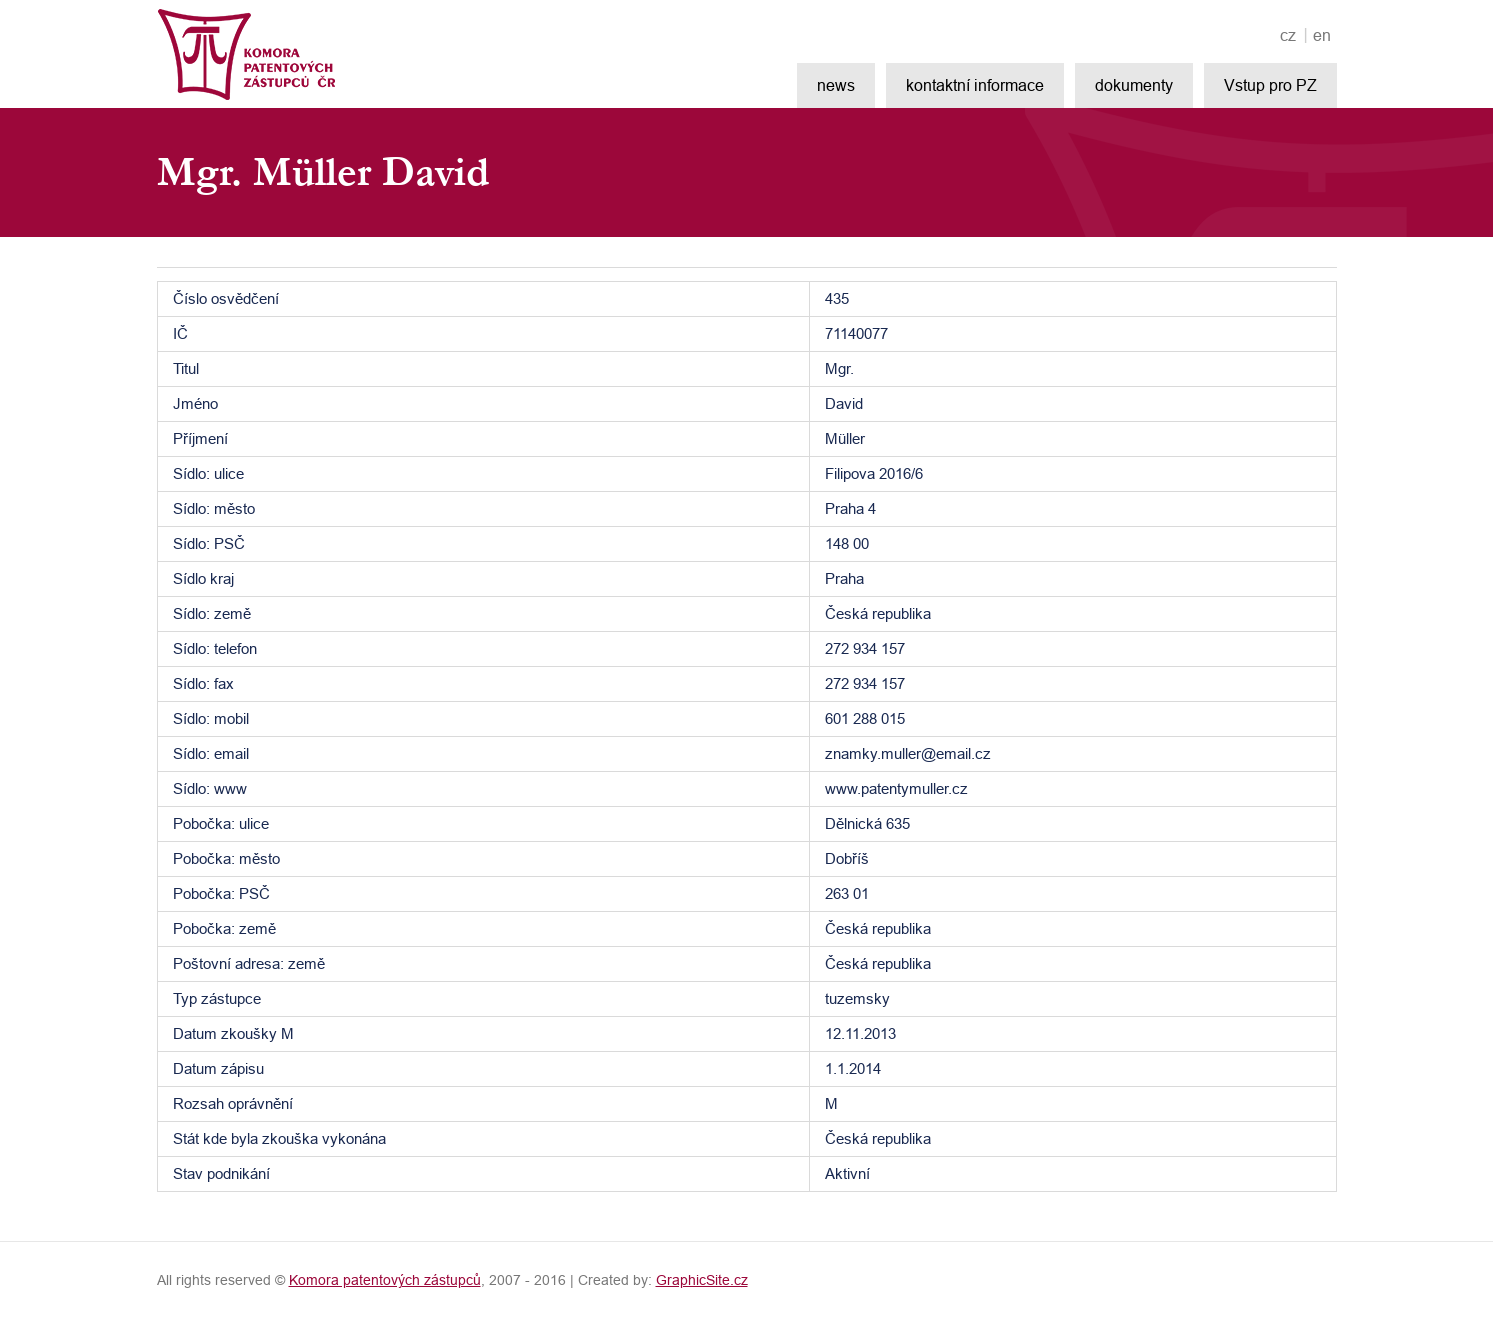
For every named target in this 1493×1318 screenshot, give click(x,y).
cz (1288, 35)
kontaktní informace (975, 85)
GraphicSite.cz (702, 1280)
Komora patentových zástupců (385, 1280)
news (836, 85)
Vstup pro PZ (1270, 85)
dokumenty (1134, 85)
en (1322, 35)
